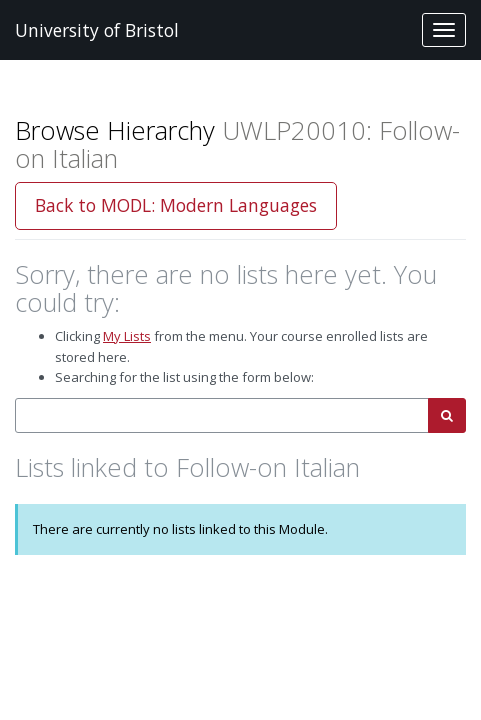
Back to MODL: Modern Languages (176, 205)
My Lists (127, 336)
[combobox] (222, 415)
